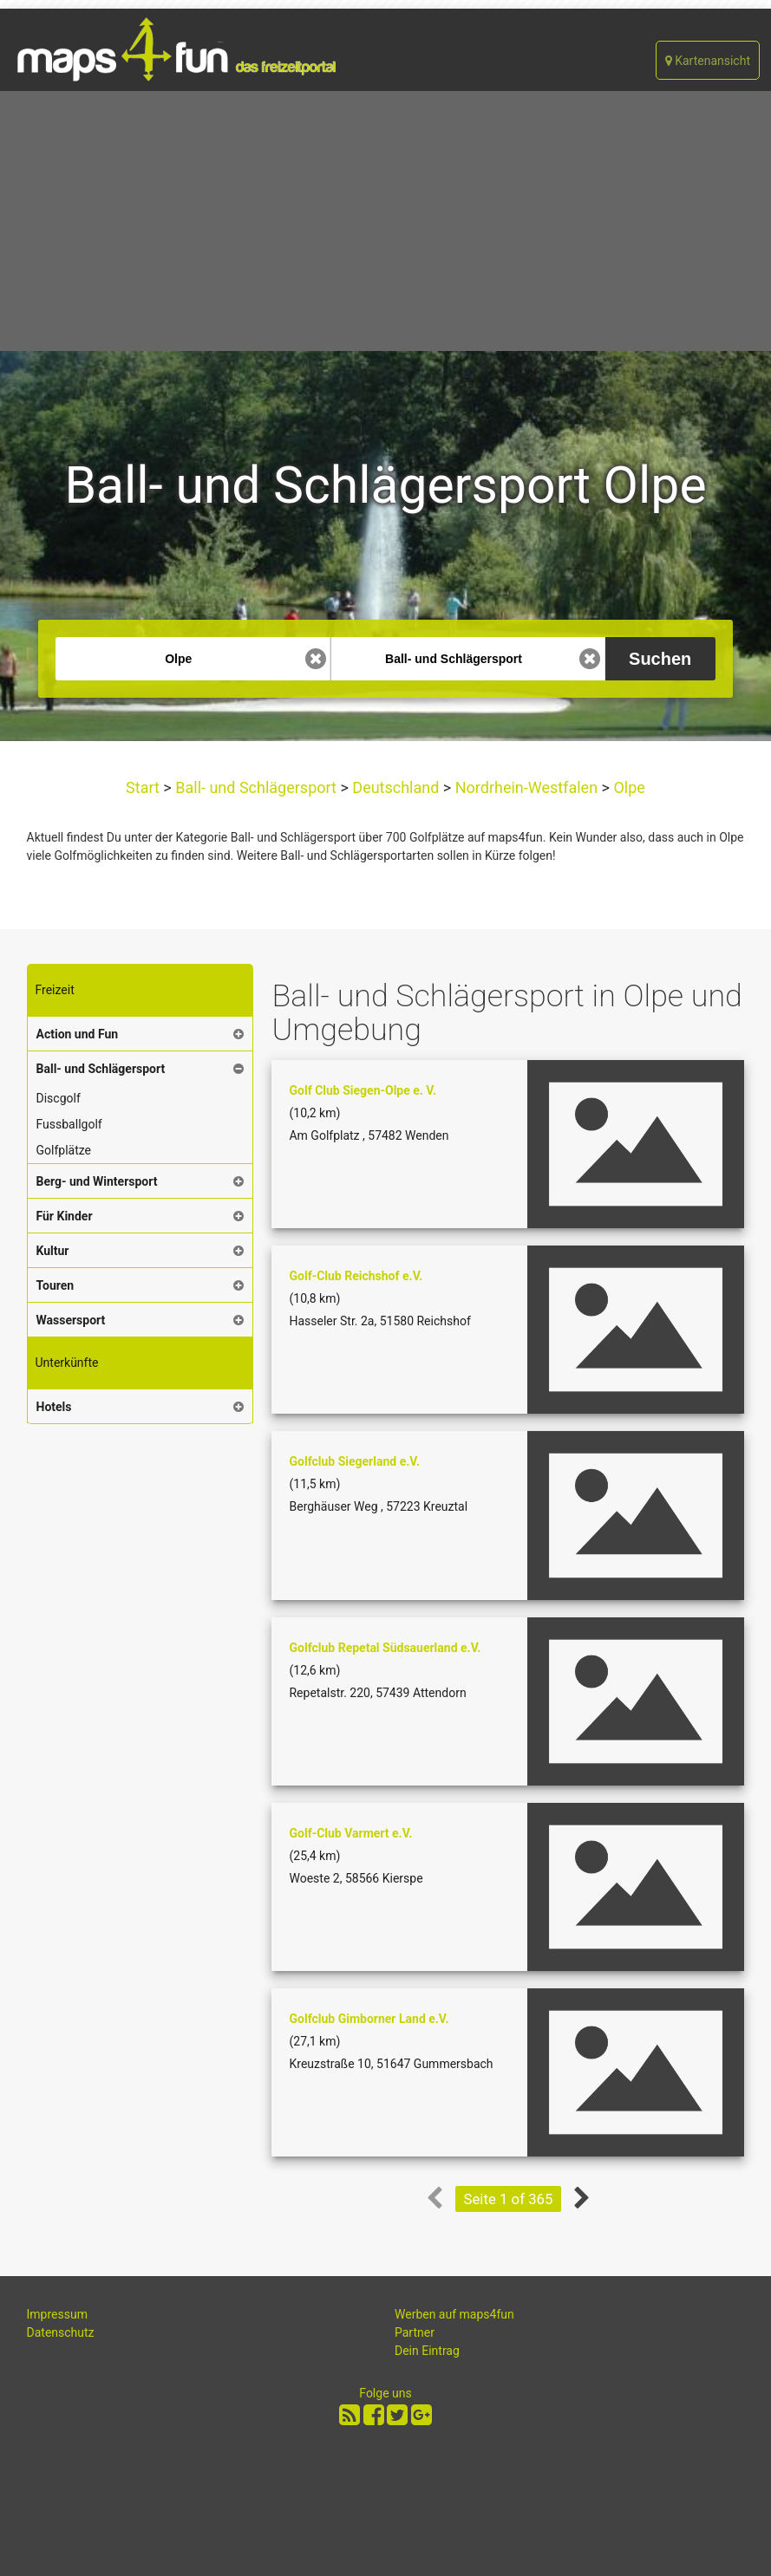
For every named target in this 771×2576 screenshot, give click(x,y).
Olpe (627, 787)
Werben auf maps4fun (454, 2314)
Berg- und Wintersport (97, 1181)
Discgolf (58, 1098)
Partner (415, 2332)
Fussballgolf (69, 1124)
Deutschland (396, 787)
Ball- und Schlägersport (256, 787)
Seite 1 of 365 (508, 2199)
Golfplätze (64, 1150)
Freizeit (55, 990)
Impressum (57, 2314)
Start (144, 787)
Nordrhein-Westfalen (526, 787)
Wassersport (71, 1320)
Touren (55, 1285)
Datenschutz (61, 2332)
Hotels (54, 1407)
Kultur (52, 1251)
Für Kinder (64, 1216)
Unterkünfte (67, 1362)
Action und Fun (77, 1034)
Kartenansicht (707, 61)
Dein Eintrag (427, 2351)
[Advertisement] (385, 221)
